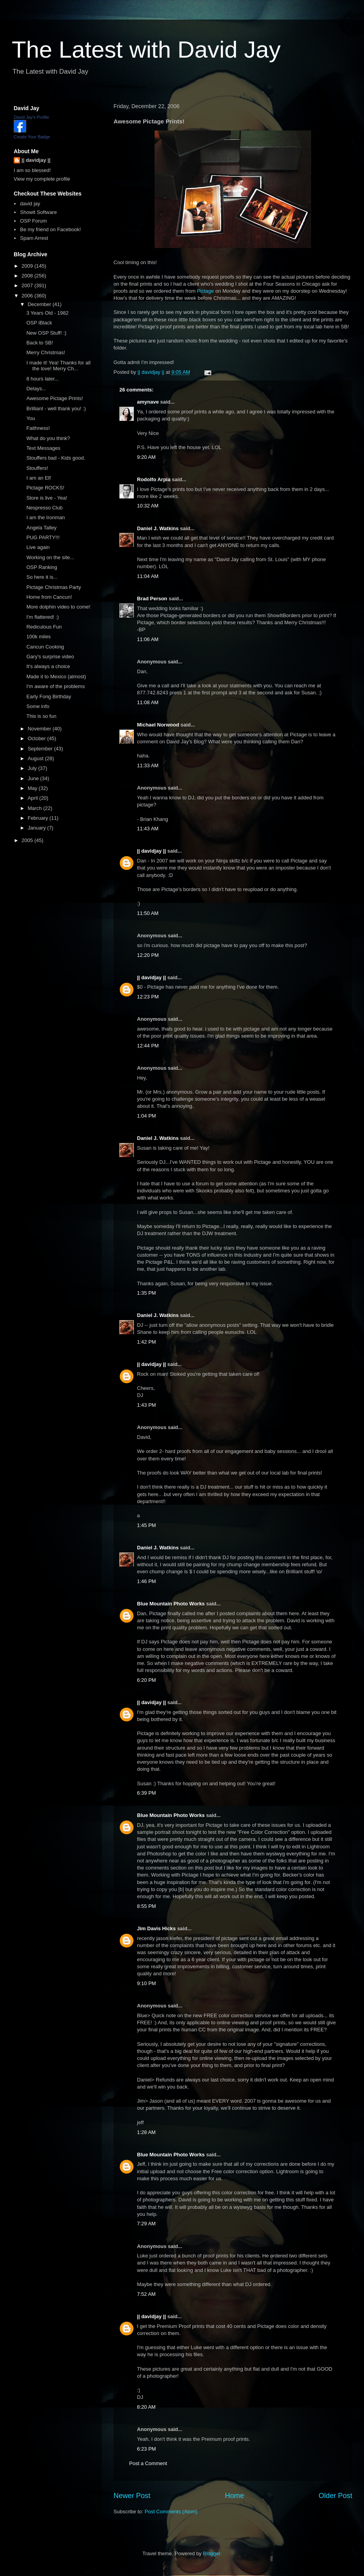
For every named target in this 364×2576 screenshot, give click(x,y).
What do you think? (48, 438)
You (30, 418)
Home (234, 2496)
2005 (28, 840)
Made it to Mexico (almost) (56, 676)
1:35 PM (146, 1293)
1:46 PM (146, 1581)
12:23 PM (148, 997)
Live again (37, 547)
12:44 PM (148, 1046)
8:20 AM (146, 2407)
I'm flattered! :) (42, 617)
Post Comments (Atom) (171, 2511)
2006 (28, 296)
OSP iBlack (39, 323)
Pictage (205, 291)
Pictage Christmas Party (53, 587)
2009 (28, 266)
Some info (37, 706)
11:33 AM (148, 765)
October (37, 738)
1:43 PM (146, 1405)
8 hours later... (42, 379)
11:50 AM (148, 913)
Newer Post (132, 2496)
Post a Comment (148, 2463)
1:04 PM (146, 1116)
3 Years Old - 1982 (47, 313)
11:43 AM (148, 828)
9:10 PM (146, 1983)
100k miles (38, 636)
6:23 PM (146, 2449)
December (40, 304)
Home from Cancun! (49, 597)
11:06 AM (148, 639)
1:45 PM (146, 1525)
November (40, 729)
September (41, 749)
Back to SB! (39, 343)
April (34, 798)
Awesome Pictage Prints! (54, 398)
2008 (28, 276)
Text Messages (43, 448)
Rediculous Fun (43, 627)
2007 (28, 285)
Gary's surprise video (50, 656)
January (37, 828)
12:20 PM (148, 955)
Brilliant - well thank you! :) (56, 408)
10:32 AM (148, 506)
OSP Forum (33, 221)
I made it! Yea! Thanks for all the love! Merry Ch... (58, 366)
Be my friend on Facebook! (50, 229)
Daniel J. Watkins (157, 528)
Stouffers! (37, 468)
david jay (30, 204)
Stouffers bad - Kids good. (55, 458)
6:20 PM (146, 1680)
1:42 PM (146, 1342)
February (39, 818)
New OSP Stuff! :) (46, 333)
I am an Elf (38, 478)
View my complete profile (42, 179)
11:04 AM (148, 576)
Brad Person (152, 598)
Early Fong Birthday (48, 696)
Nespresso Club (44, 508)
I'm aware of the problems (55, 686)
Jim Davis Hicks (156, 1928)
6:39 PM (146, 1793)
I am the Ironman (45, 517)
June (34, 778)
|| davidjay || (151, 851)
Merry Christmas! (45, 352)
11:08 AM (148, 702)
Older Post (335, 2496)
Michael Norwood (158, 725)
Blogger (211, 2553)
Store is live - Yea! (46, 498)
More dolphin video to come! (58, 607)
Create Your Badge (32, 136)
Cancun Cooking (45, 647)
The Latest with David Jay (146, 49)
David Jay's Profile (31, 117)
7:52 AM (146, 2294)
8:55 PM (146, 1906)
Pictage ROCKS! (45, 488)
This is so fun (41, 716)
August (36, 758)
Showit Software (38, 212)
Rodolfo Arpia (153, 479)
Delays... (36, 388)
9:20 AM (146, 457)
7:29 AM (146, 2223)
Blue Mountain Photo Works (171, 1604)
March (35, 808)
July (33, 768)
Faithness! (38, 428)
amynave (148, 402)
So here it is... (41, 577)
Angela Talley (41, 528)
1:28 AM (146, 2132)
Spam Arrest (34, 238)
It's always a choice (48, 666)
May (33, 788)
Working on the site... (50, 557)
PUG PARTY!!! (42, 537)
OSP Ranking (41, 567)
